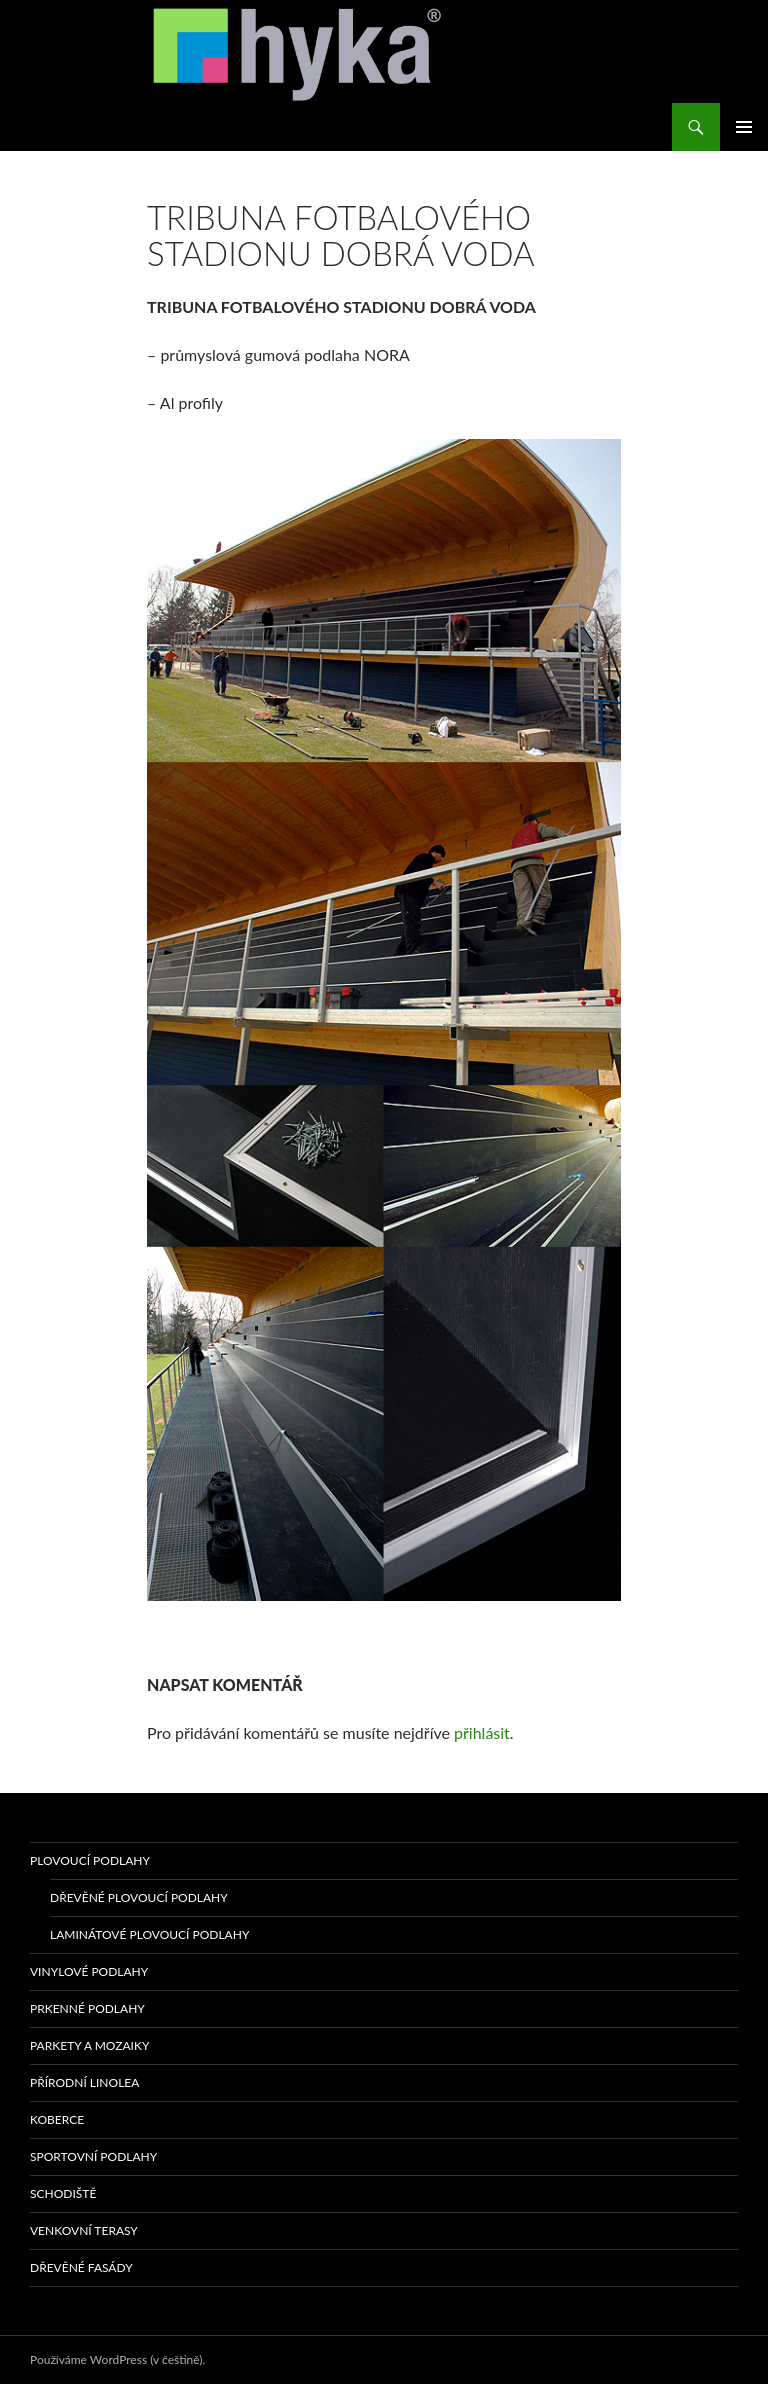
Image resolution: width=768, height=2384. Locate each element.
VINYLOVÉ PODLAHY (89, 1971)
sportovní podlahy (93, 2156)
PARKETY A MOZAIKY (89, 2045)
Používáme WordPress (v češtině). (117, 2359)
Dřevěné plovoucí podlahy (139, 1897)
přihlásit (482, 1732)
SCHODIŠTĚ (63, 2193)
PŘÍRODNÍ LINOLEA (84, 2082)
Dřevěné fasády (81, 2267)
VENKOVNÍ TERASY (84, 2230)
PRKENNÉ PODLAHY (87, 2008)
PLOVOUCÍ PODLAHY (90, 1860)
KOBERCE (57, 2119)
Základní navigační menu (744, 127)
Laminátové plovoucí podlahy (149, 1934)
